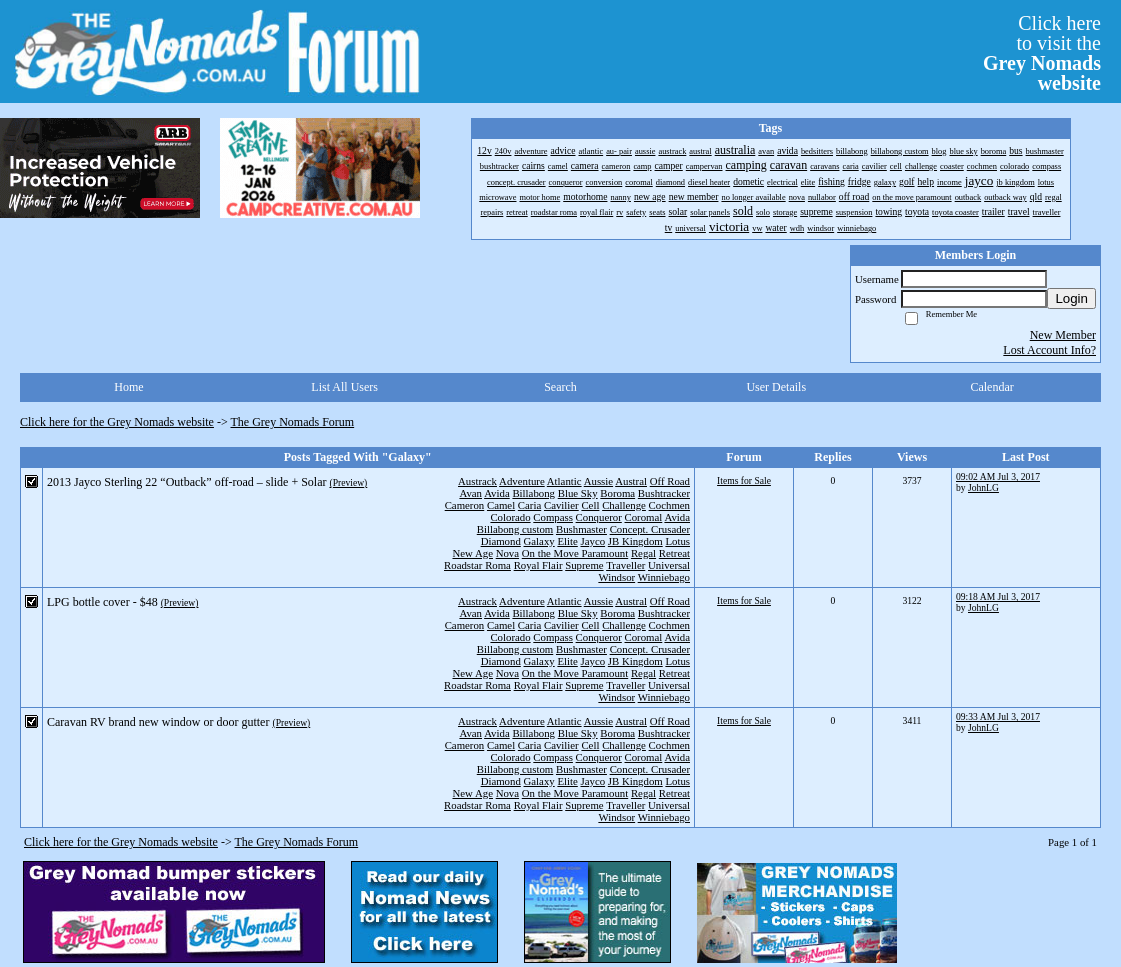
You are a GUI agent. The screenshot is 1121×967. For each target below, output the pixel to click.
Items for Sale (744, 480)
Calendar (991, 387)
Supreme (584, 565)
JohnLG (983, 487)
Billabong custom (515, 529)
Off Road (670, 481)
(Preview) (348, 482)
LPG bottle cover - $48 (102, 602)
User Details (776, 387)
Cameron (465, 505)
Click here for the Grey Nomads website (117, 422)
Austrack (477, 481)
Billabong (533, 493)
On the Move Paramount (575, 553)
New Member (1063, 335)
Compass (553, 517)
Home (128, 387)
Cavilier (561, 505)
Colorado (510, 517)
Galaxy (539, 541)
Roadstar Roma (477, 565)
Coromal (644, 517)
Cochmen (669, 505)
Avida (497, 493)
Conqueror (599, 517)
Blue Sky (578, 493)
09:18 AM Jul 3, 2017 (998, 596)
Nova (507, 553)
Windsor (616, 577)
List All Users (344, 387)
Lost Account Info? (1049, 350)
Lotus (677, 541)
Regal (643, 553)
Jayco (593, 541)
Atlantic (564, 481)
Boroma (617, 493)
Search (560, 387)
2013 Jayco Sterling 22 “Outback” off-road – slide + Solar (186, 482)
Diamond (501, 541)
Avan (470, 493)
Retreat (674, 553)
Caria (529, 505)
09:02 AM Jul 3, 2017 (998, 476)
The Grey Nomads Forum (293, 422)
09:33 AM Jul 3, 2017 (998, 716)
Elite (567, 541)
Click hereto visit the (1042, 53)
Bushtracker (664, 493)
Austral (631, 481)
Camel (501, 505)
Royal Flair (538, 565)
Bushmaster (581, 529)
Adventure (522, 481)
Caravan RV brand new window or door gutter (158, 722)
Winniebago (664, 577)
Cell (590, 505)
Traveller (625, 565)
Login (1071, 298)
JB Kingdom (635, 541)
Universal (669, 565)
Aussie (598, 481)
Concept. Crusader (650, 529)
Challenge (624, 505)
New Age (472, 553)
